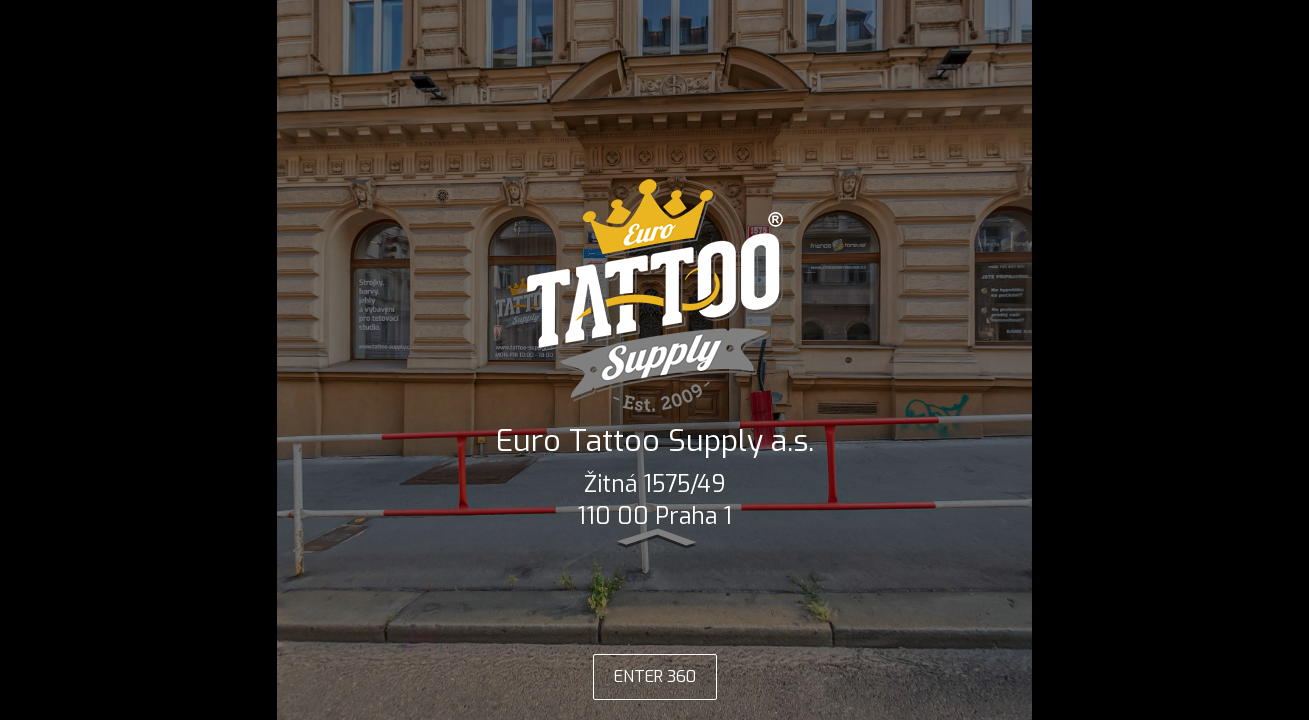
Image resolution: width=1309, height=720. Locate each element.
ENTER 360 (655, 676)
